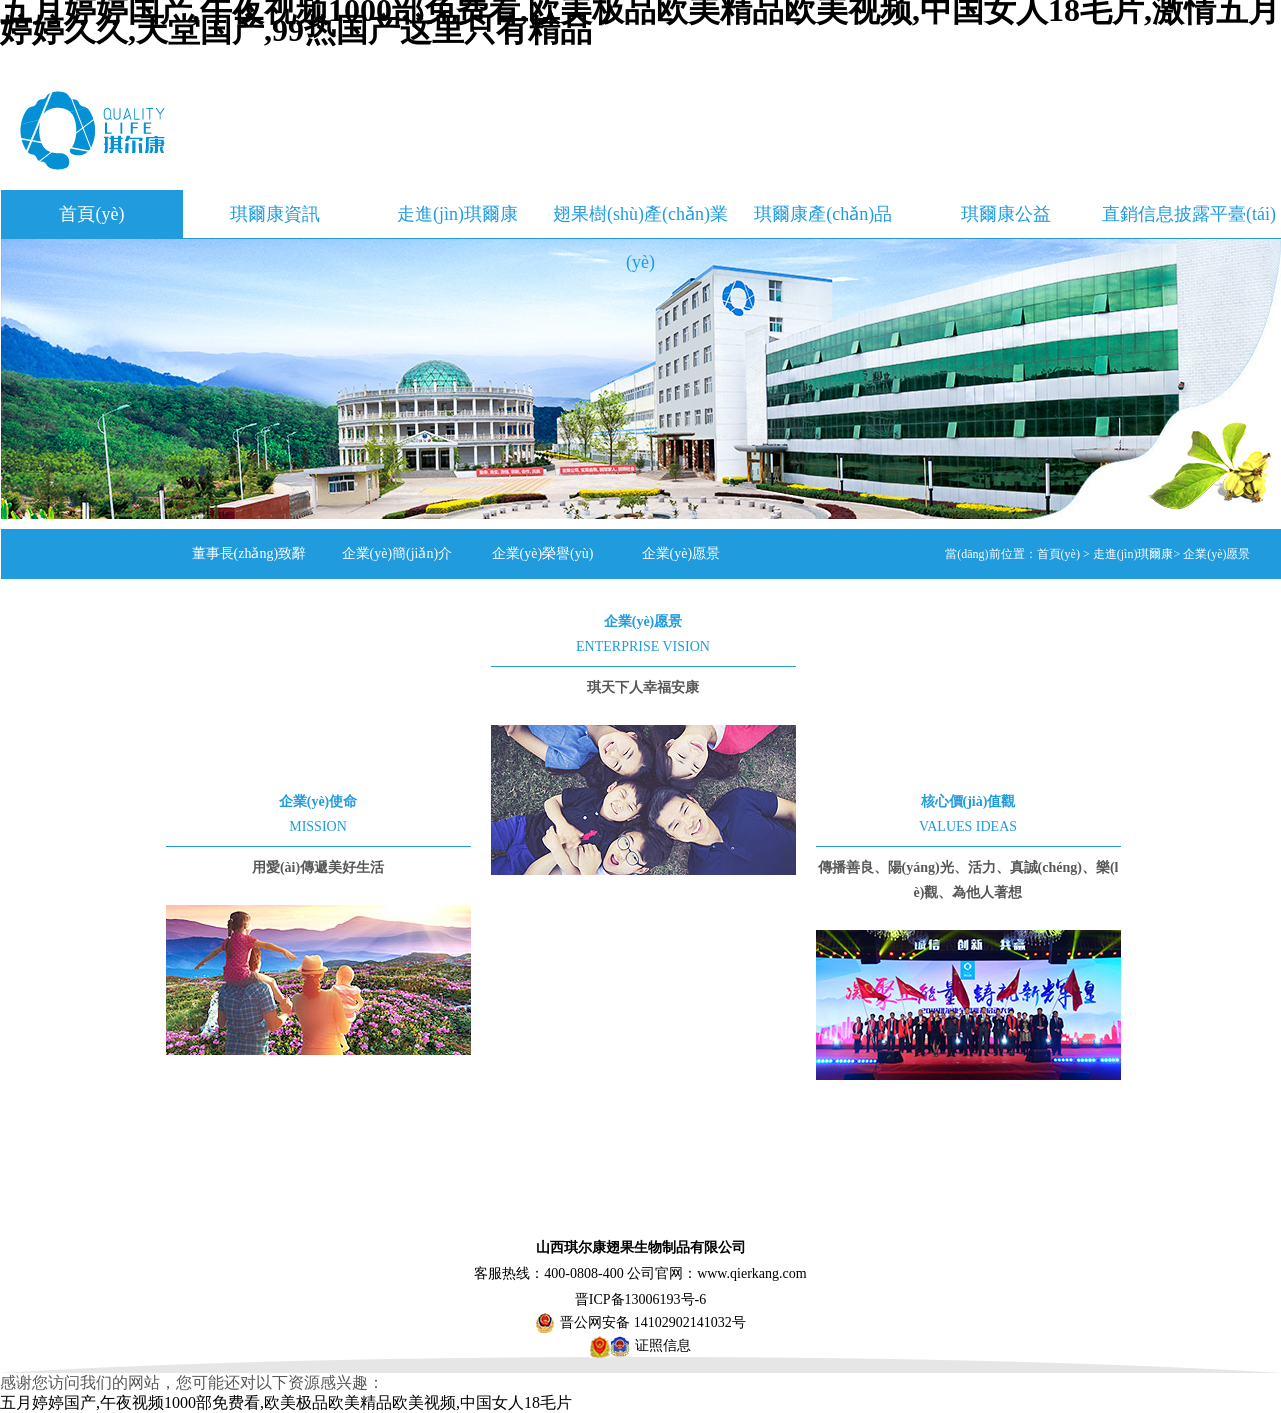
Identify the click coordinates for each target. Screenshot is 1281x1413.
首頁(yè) (91, 214)
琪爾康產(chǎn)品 (823, 214)
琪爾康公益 (1006, 214)
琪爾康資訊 (275, 214)
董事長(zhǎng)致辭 (249, 553)
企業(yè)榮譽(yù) (543, 553)
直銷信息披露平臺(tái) (1189, 214)
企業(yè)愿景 (681, 553)
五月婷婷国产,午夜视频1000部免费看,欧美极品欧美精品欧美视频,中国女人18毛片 (286, 1402)
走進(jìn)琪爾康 (457, 214)
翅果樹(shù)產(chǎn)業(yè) (640, 221)
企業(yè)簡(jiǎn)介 (397, 553)
